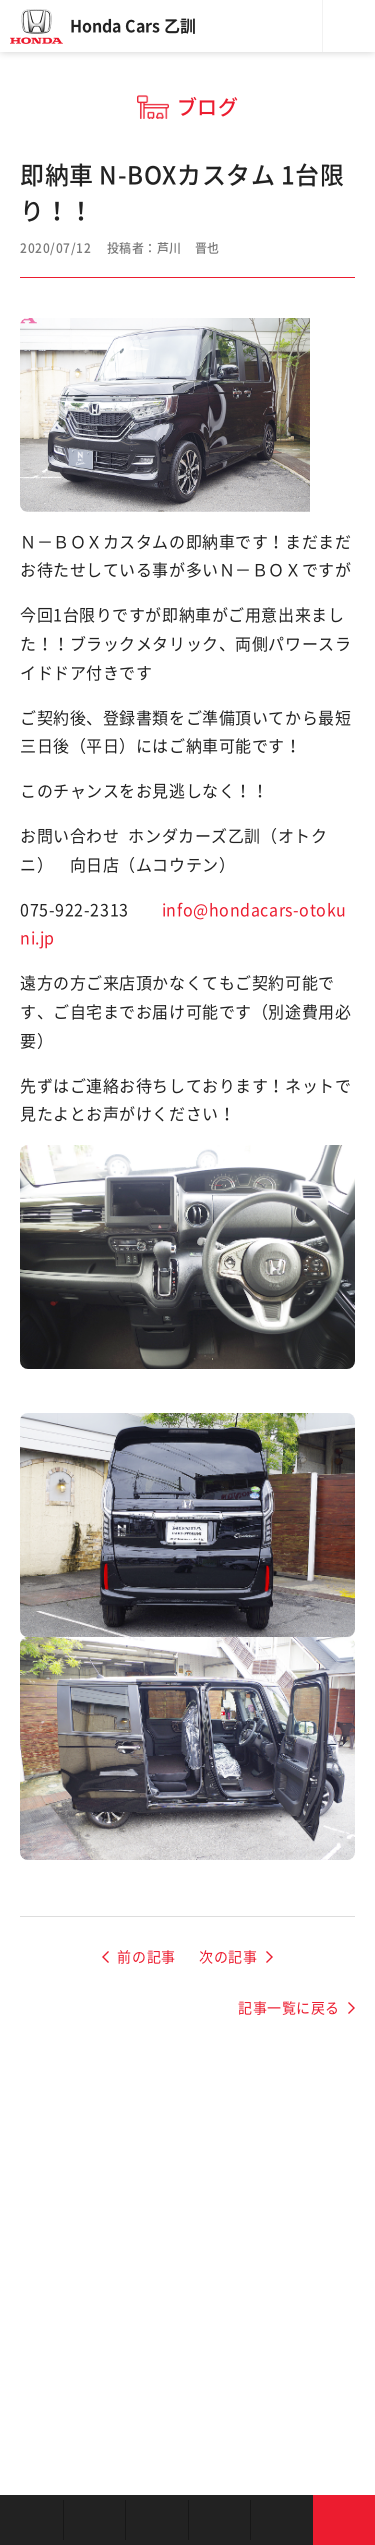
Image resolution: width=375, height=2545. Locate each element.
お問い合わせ (344, 2520)
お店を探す (31, 2520)
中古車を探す (156, 2520)
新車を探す (94, 2520)
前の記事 (146, 1957)
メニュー (349, 26)
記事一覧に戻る (289, 2008)
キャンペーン (281, 2520)
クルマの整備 (219, 2520)
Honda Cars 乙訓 (133, 26)
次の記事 (228, 1957)
